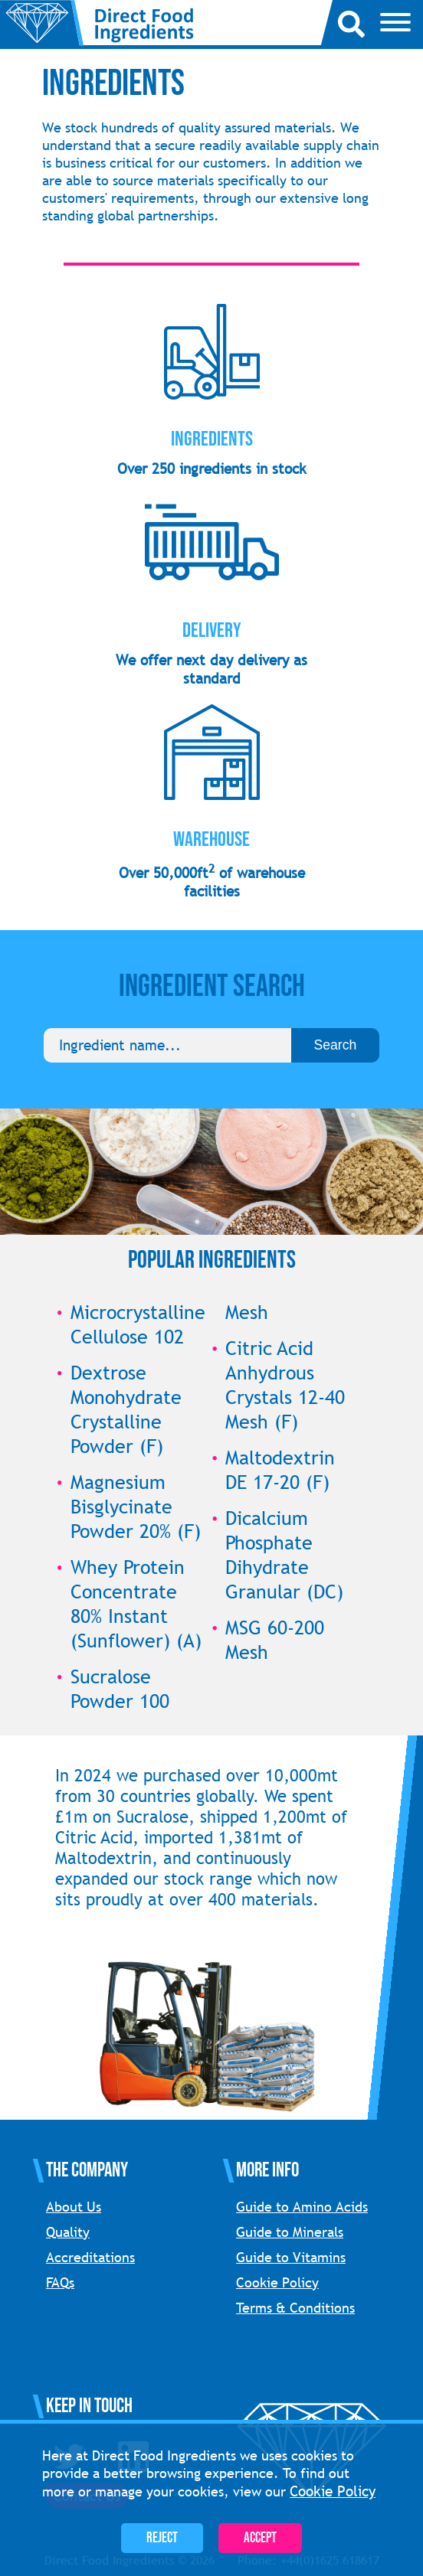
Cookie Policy (277, 2282)
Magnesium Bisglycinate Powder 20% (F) (135, 1506)
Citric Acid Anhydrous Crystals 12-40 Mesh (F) (285, 1385)
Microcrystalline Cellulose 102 (137, 1324)
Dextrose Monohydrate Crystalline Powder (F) (126, 1409)
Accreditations (90, 2257)
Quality (68, 2232)
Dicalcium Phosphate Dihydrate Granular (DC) (284, 1555)
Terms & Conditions (295, 2307)
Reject (162, 2538)
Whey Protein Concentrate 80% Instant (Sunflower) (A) (136, 1604)
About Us (73, 2206)
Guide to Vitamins (291, 2257)
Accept (260, 2538)
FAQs (60, 2282)
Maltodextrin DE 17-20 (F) (280, 1469)
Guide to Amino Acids (302, 2206)
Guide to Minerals (289, 2232)
